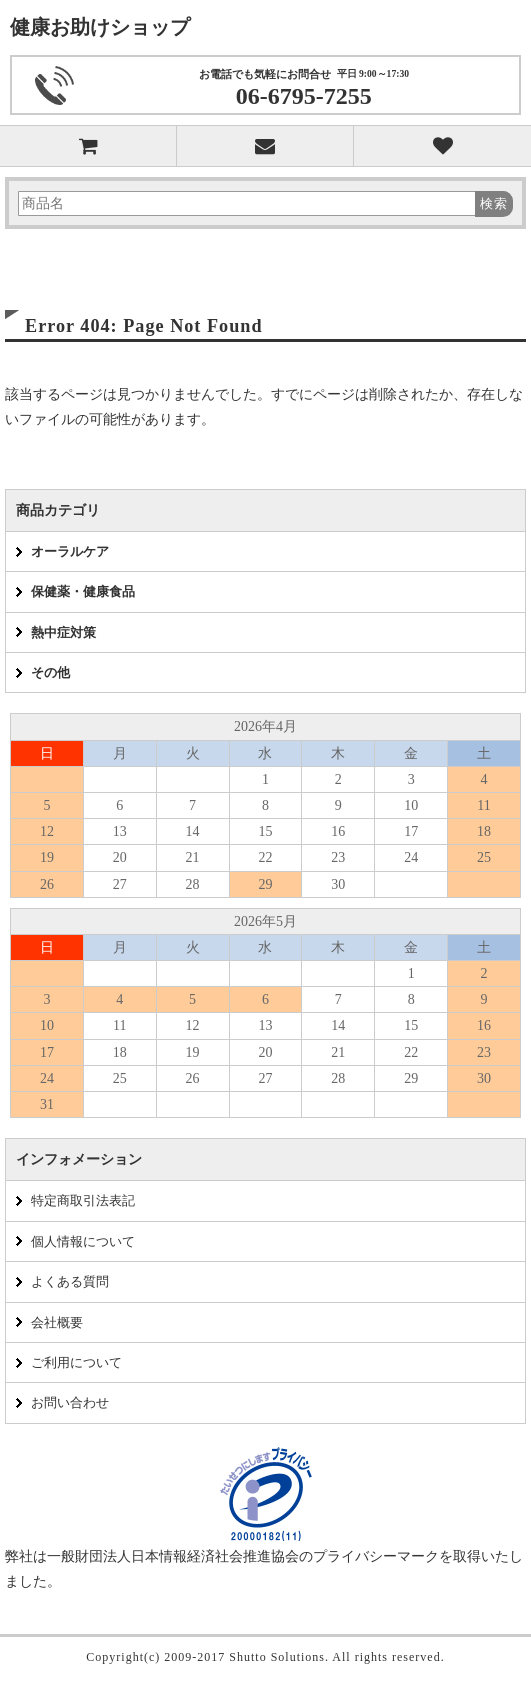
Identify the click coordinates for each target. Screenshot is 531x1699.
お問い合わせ (70, 1402)
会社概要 (57, 1322)
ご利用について (76, 1362)
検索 (494, 203)
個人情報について (83, 1241)
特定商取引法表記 (83, 1200)
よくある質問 (70, 1281)
